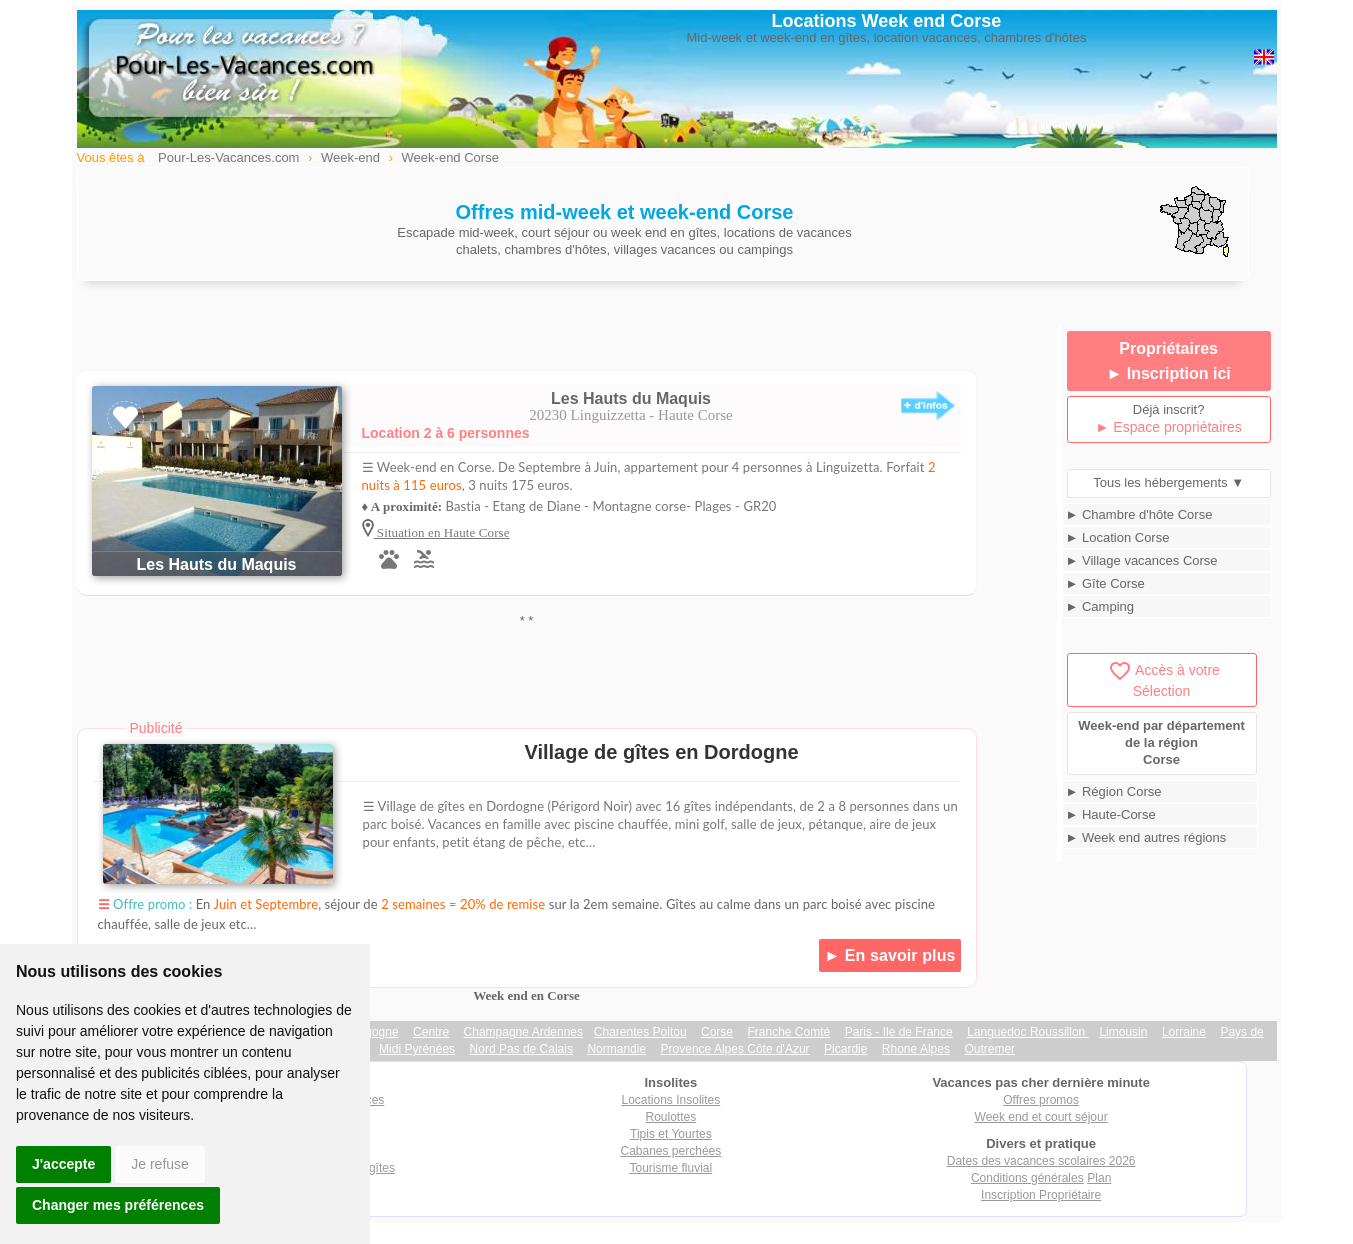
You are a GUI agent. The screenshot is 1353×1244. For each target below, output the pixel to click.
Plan (1099, 1178)
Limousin (1123, 1032)
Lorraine (1184, 1032)
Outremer (989, 1049)
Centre (431, 1032)
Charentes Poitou (640, 1032)
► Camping (1100, 606)
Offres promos (1041, 1100)
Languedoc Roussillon (1027, 1032)
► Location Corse (1118, 537)
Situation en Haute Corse (442, 532)
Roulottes (671, 1117)
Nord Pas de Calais (521, 1049)
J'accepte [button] (63, 1164)
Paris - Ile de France (899, 1032)
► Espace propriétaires (1169, 427)
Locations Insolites (671, 1100)
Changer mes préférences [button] (118, 1205)
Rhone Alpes (916, 1049)
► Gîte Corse (1105, 583)
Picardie (845, 1049)
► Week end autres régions (1146, 837)
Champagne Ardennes (523, 1032)
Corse (717, 1032)
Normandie (616, 1049)
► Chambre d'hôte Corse (1139, 514)
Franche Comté (789, 1032)
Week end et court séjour (1041, 1117)
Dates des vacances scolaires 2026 (1041, 1161)
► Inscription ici (1168, 373)
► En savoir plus (889, 955)
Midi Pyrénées (417, 1049)
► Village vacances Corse (1142, 560)
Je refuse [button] (160, 1164)
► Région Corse (1114, 791)
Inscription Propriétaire (1041, 1195)
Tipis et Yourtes (671, 1134)
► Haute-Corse (1111, 814)
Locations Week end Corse (887, 21)
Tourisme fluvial (671, 1168)
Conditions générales (1027, 1178)
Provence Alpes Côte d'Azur (735, 1049)
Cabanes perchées (671, 1151)
